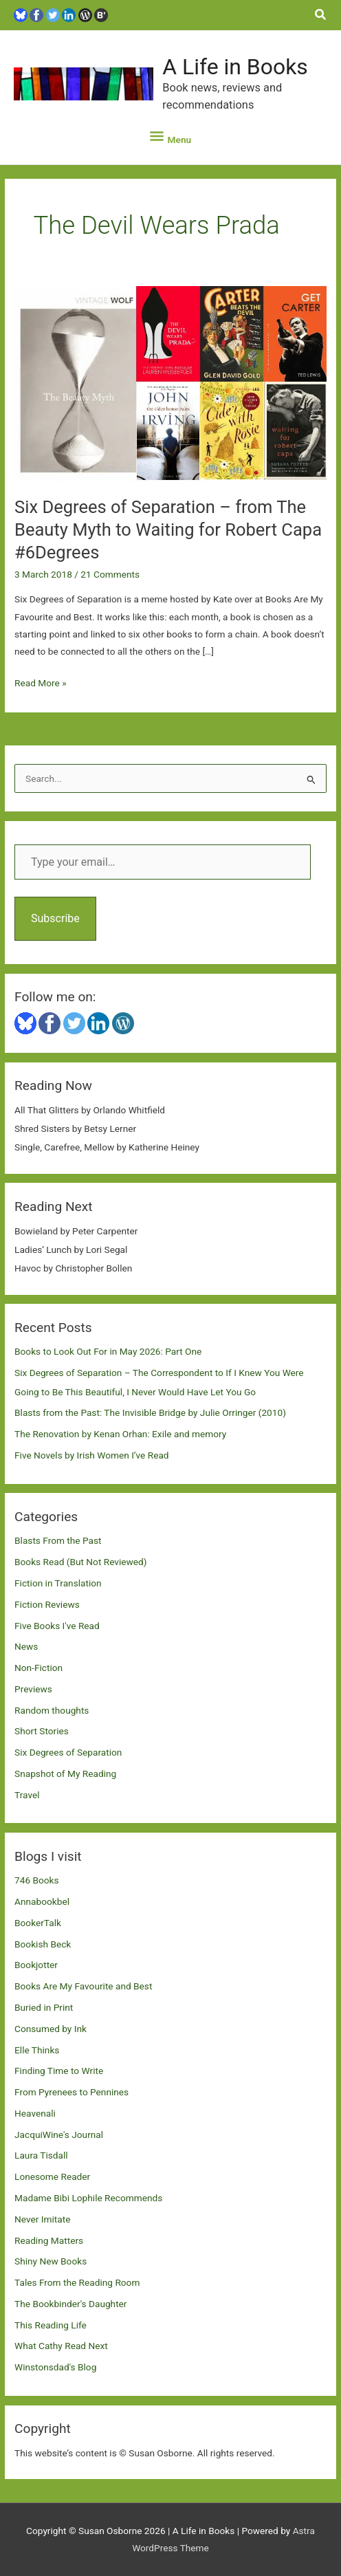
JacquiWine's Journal (58, 2134)
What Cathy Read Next (61, 2345)
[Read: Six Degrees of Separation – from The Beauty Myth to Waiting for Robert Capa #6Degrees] (170, 383)
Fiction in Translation (58, 1583)
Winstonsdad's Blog (55, 2366)
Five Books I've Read (57, 1625)
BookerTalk (37, 1922)
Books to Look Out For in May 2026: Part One (107, 1351)
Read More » (40, 683)
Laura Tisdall (41, 2155)
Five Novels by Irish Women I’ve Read (91, 1455)
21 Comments (110, 574)
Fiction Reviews (47, 1604)
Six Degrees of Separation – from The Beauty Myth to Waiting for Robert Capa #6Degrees (168, 529)
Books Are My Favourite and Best (83, 1985)
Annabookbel (41, 1901)
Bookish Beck (42, 1944)
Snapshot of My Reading (65, 1773)
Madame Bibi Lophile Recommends (88, 2197)
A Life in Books (234, 67)
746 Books (36, 1880)
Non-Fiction (38, 1667)
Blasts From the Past (57, 1540)
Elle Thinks (36, 2049)
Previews (33, 1688)
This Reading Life (50, 2325)
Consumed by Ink (50, 2028)
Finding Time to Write (58, 2070)
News (26, 1646)
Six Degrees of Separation (68, 1752)
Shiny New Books (50, 2261)
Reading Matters (48, 2240)
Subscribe (55, 918)
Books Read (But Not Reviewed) (80, 1561)
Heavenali (35, 2113)
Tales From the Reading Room (77, 2282)
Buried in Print (43, 2007)
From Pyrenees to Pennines (71, 2091)
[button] (321, 14)
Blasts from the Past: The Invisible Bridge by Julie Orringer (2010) (150, 1412)
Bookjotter (36, 1964)
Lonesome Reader (52, 2176)
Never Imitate (42, 2219)
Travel (26, 1794)
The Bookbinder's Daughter (70, 2303)
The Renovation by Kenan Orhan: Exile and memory (120, 1433)
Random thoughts (51, 1710)
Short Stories (41, 1730)
